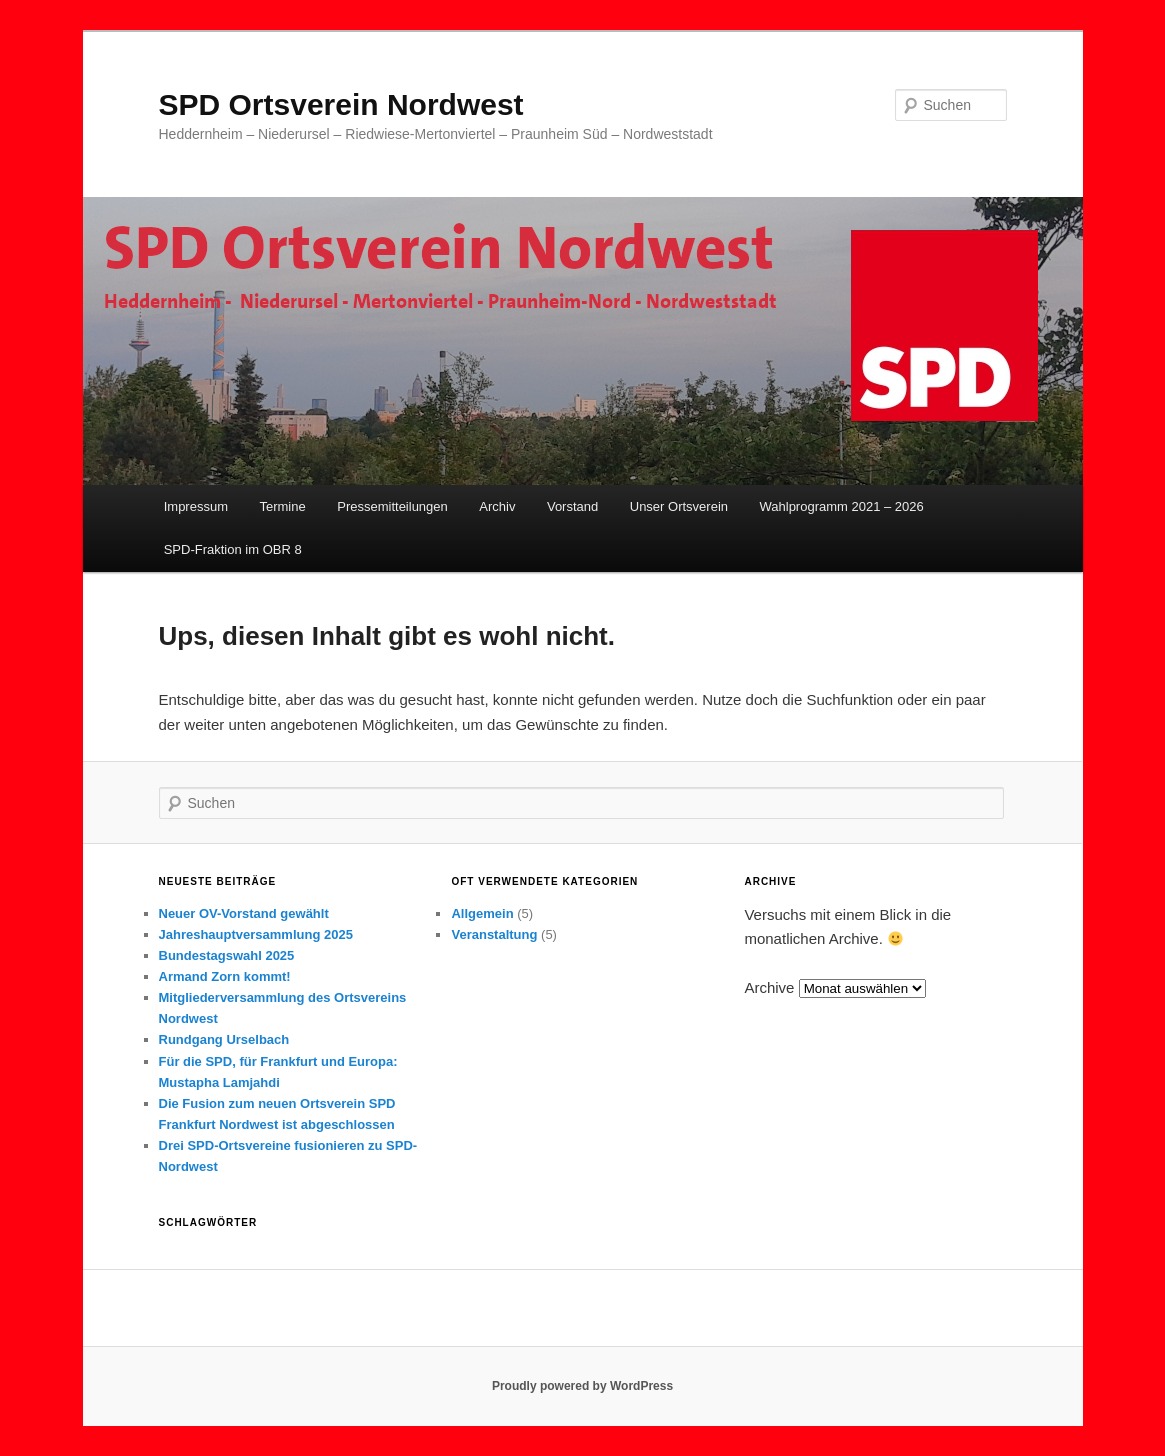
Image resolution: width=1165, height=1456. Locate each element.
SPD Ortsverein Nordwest (341, 104)
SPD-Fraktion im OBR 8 (233, 549)
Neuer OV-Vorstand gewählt (244, 913)
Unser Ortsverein (679, 506)
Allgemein (482, 913)
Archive (769, 987)
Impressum (196, 506)
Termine (282, 506)
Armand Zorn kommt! (225, 976)
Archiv (497, 506)
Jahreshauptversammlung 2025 (256, 934)
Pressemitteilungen (392, 506)
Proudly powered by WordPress (582, 1386)
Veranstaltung (494, 934)
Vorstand (572, 506)
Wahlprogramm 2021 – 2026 (842, 506)
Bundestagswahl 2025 (227, 955)
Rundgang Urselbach (224, 1039)
